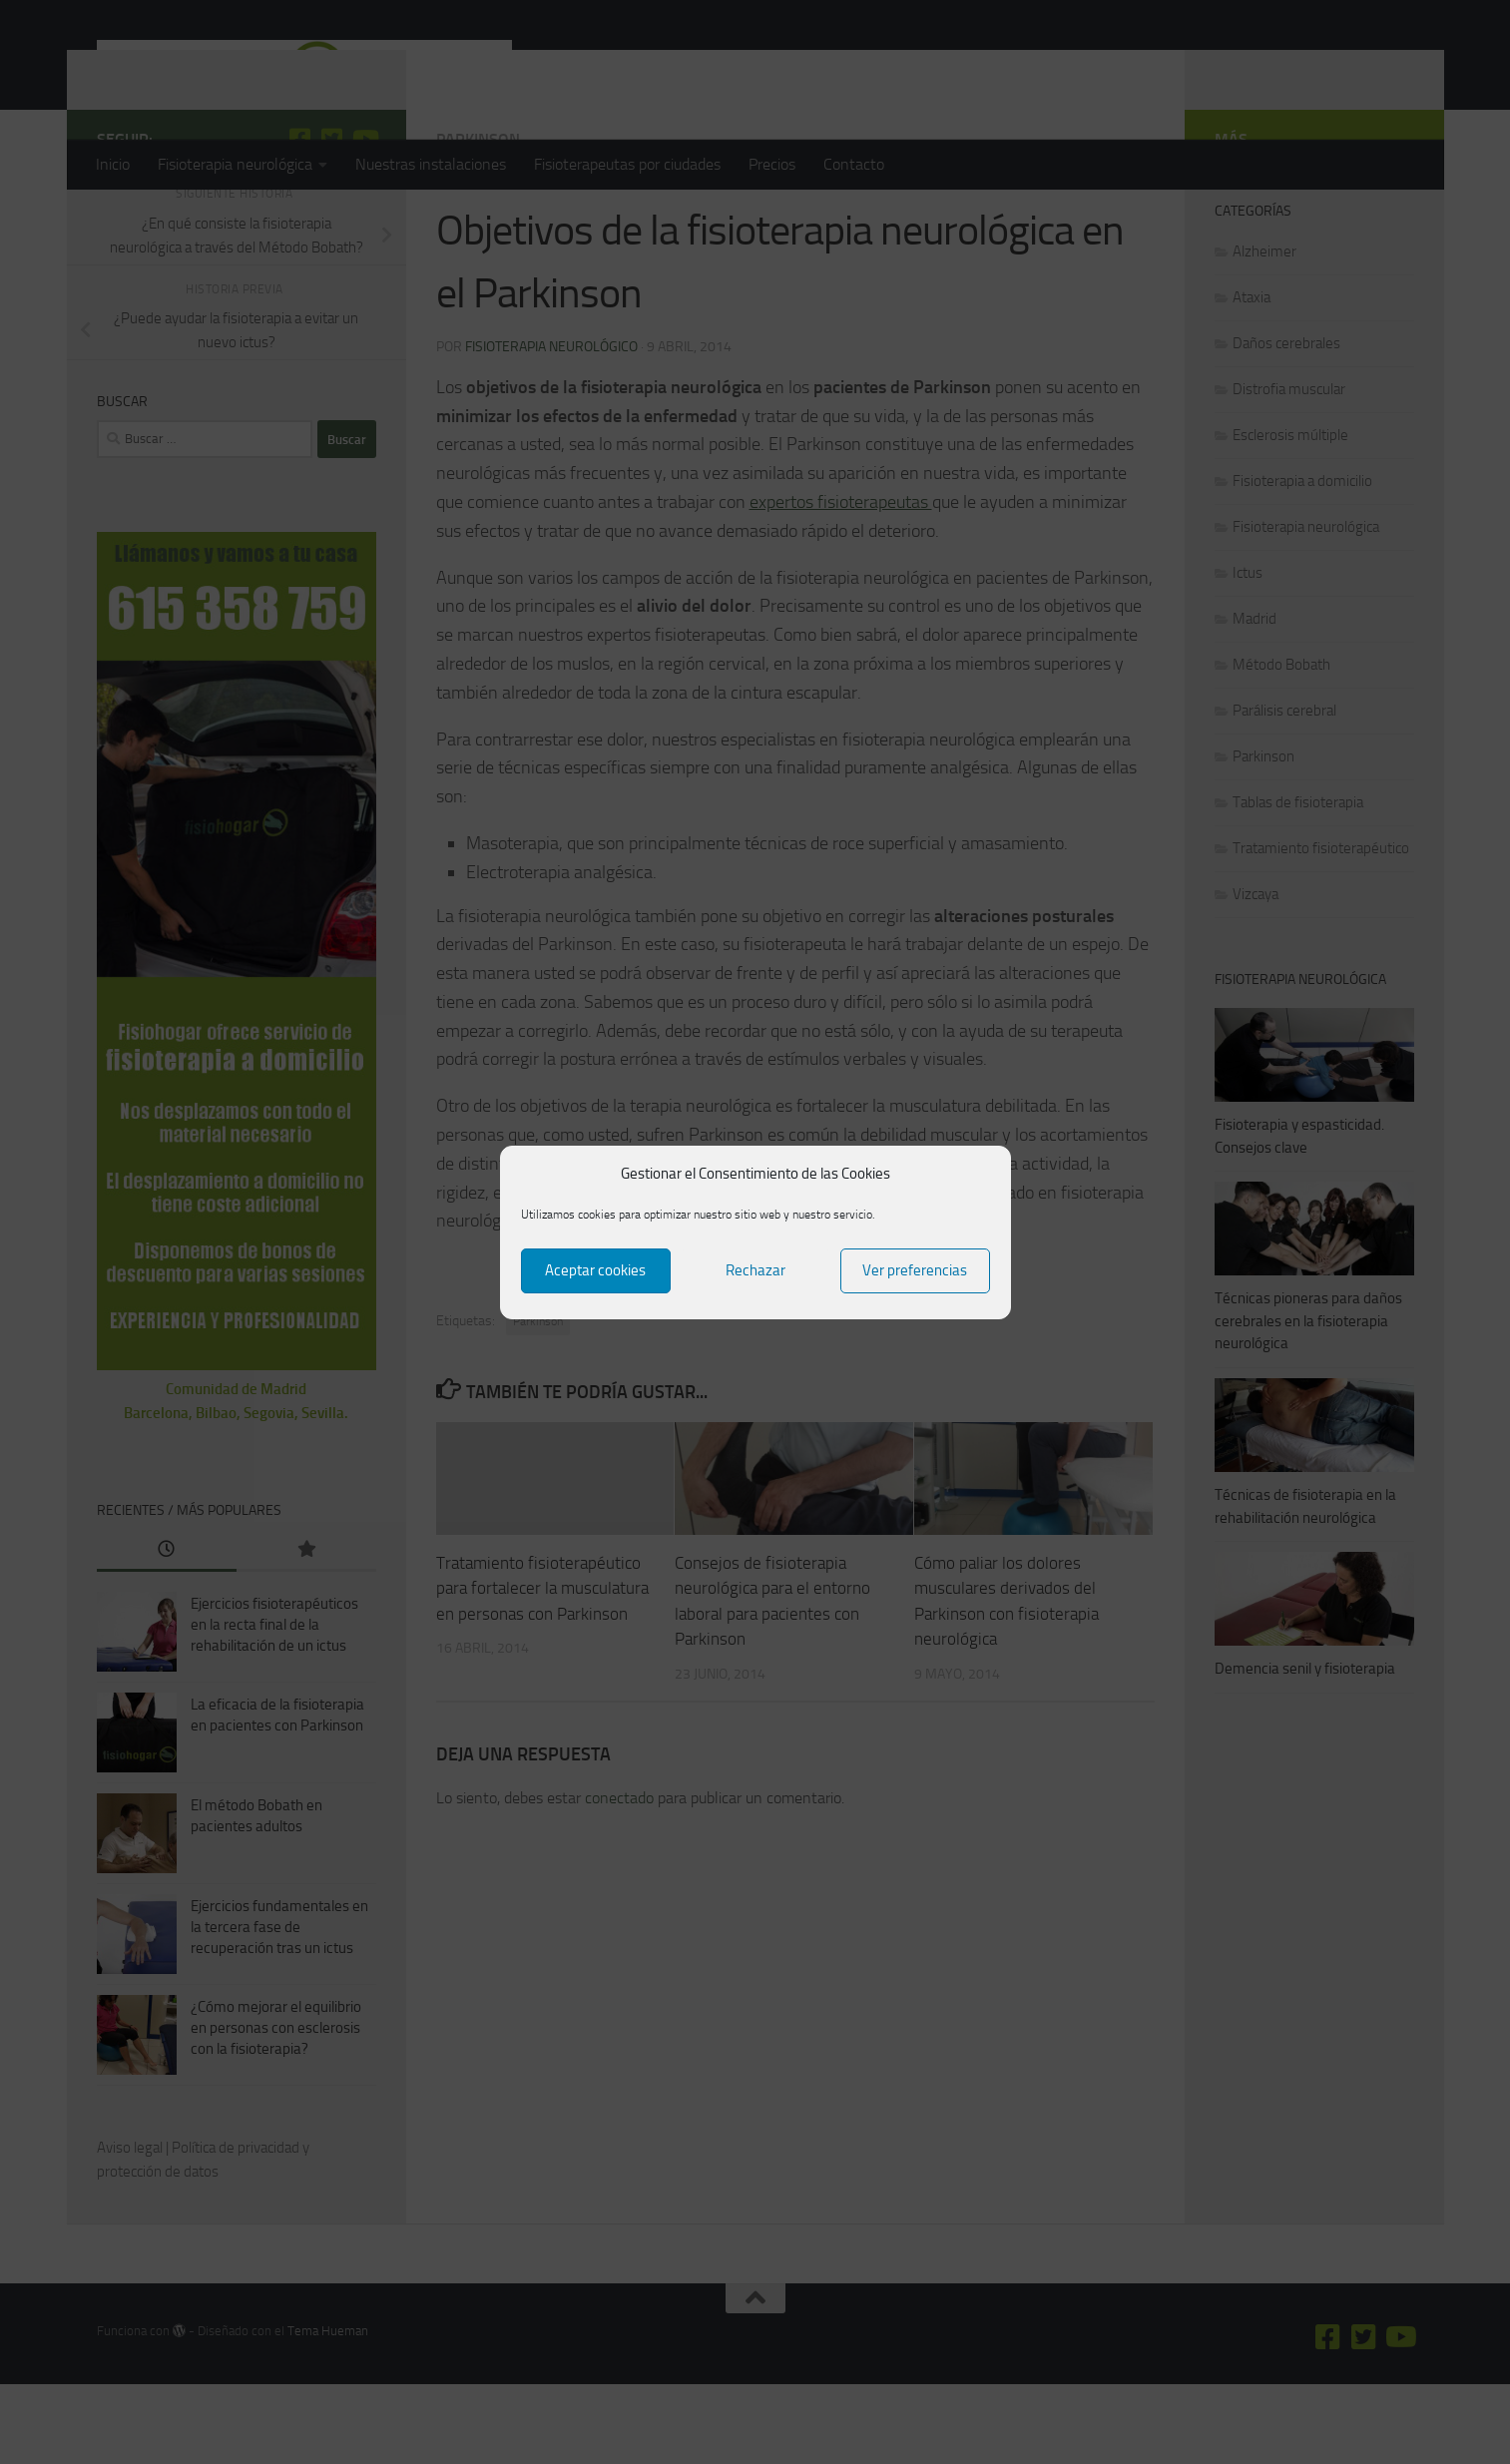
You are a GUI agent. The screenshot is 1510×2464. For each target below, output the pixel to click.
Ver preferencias (914, 1270)
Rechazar (755, 1270)
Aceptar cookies (595, 1270)
